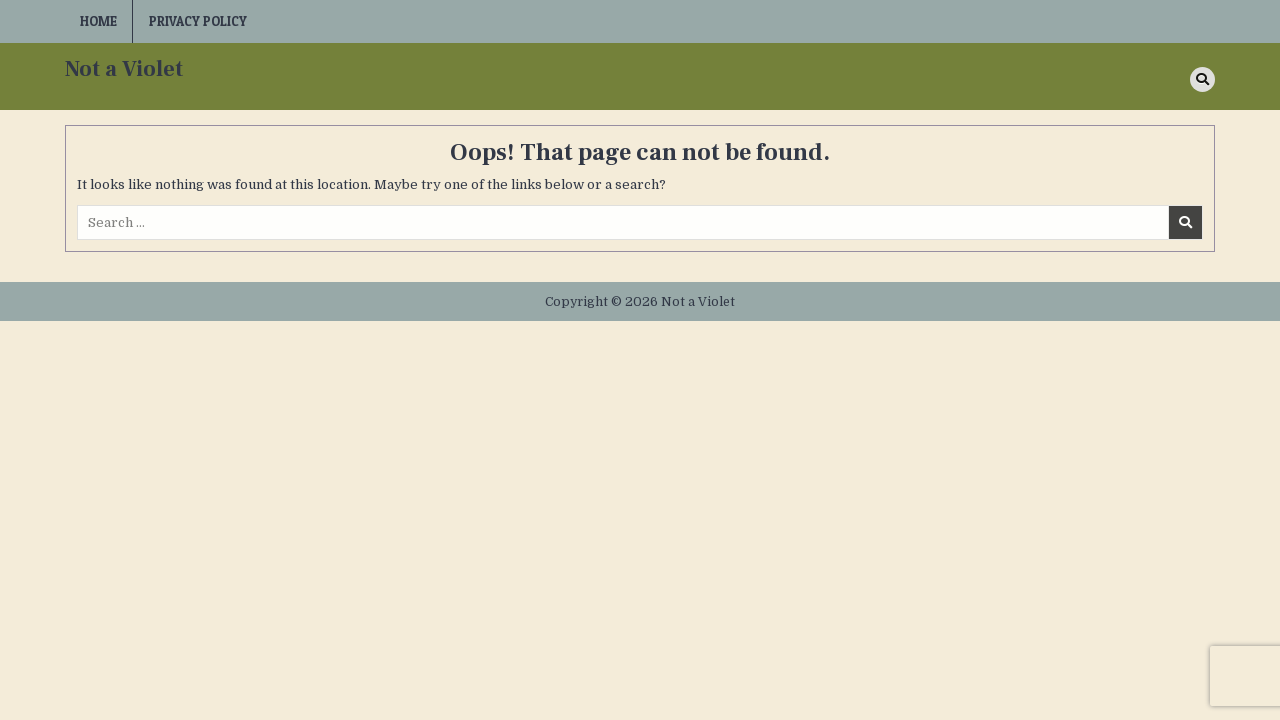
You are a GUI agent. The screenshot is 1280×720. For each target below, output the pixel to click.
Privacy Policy (198, 21)
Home (98, 21)
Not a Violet (124, 69)
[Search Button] (1202, 79)
